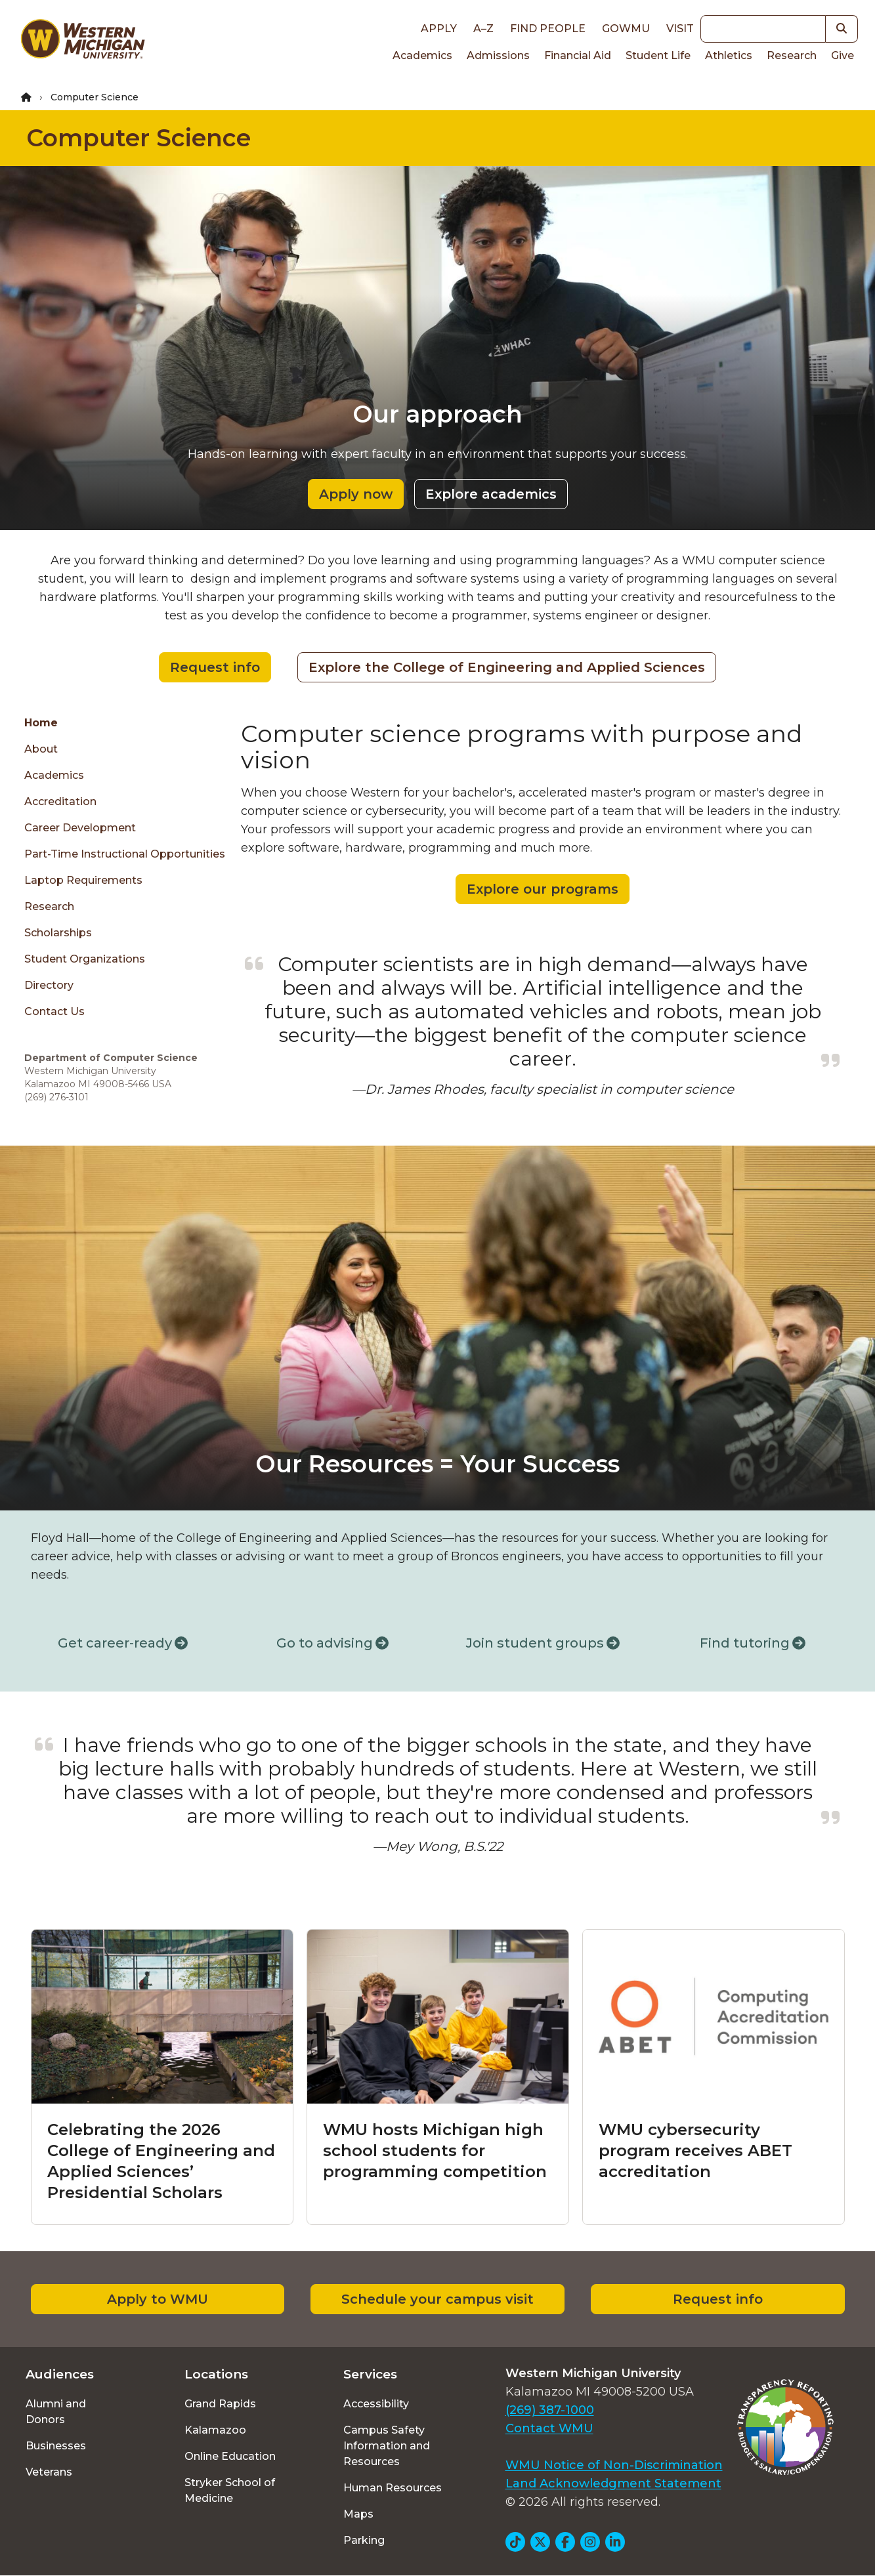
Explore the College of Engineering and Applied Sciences (507, 667)
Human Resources (392, 2488)
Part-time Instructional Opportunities (124, 854)
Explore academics (491, 494)
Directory (49, 985)
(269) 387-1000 (549, 2410)
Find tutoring (752, 1643)
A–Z (483, 28)
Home (41, 723)
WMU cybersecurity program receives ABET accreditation (695, 2150)
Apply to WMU (157, 2299)
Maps (358, 2514)
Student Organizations (84, 959)
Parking (364, 2540)
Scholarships (58, 932)
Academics (422, 55)
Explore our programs (542, 889)
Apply (439, 28)
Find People (548, 28)
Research (792, 55)
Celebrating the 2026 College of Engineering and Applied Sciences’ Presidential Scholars (161, 2161)
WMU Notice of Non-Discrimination (614, 2465)
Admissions (498, 55)
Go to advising (332, 1643)
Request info (215, 667)
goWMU (626, 28)
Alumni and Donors (56, 2412)
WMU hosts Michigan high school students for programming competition (435, 2150)
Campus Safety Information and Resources (386, 2446)
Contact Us (54, 1011)
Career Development (80, 827)
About (41, 749)
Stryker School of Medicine (229, 2490)
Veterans (49, 2472)
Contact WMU (549, 2428)
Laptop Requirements (83, 880)
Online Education (230, 2456)
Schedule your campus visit (437, 2299)
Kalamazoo (215, 2430)
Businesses (56, 2446)
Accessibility (376, 2404)
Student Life (658, 55)
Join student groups (543, 1643)
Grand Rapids (220, 2404)
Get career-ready (123, 1643)
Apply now (356, 494)
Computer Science (138, 137)
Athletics (728, 55)
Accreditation (60, 801)
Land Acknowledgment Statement (613, 2483)
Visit (680, 28)
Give (842, 55)
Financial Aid (577, 55)
